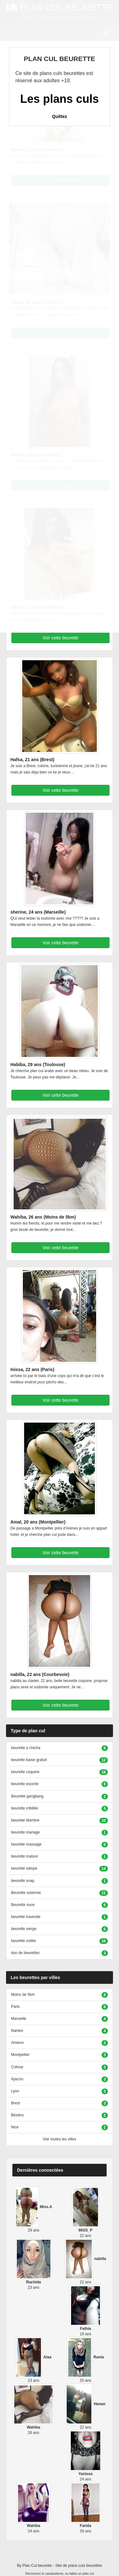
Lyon (15, 2091)
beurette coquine (25, 1772)
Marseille (18, 2018)
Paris (15, 2006)
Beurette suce (23, 1905)
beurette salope (24, 1868)
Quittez (59, 116)
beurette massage (26, 1844)
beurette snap (22, 1880)
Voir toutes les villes (59, 2139)
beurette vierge (23, 1929)
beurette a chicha (25, 1748)
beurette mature (24, 1856)
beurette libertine (25, 1820)
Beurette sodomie (26, 1892)
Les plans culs (59, 98)
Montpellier (20, 2054)
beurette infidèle (24, 1808)
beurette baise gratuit (29, 1760)
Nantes (17, 2030)
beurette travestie (26, 1917)
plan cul (88, 2573)
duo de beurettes (25, 1953)
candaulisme (54, 2573)
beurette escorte (25, 1784)
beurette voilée (23, 1941)
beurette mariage (25, 1832)
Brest (15, 2103)
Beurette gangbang (27, 1796)
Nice (15, 2127)
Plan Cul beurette (37, 2565)
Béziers (17, 2115)
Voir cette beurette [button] (61, 637)
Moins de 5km (23, 1994)
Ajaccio (17, 2079)
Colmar (17, 2067)
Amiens (17, 2042)
